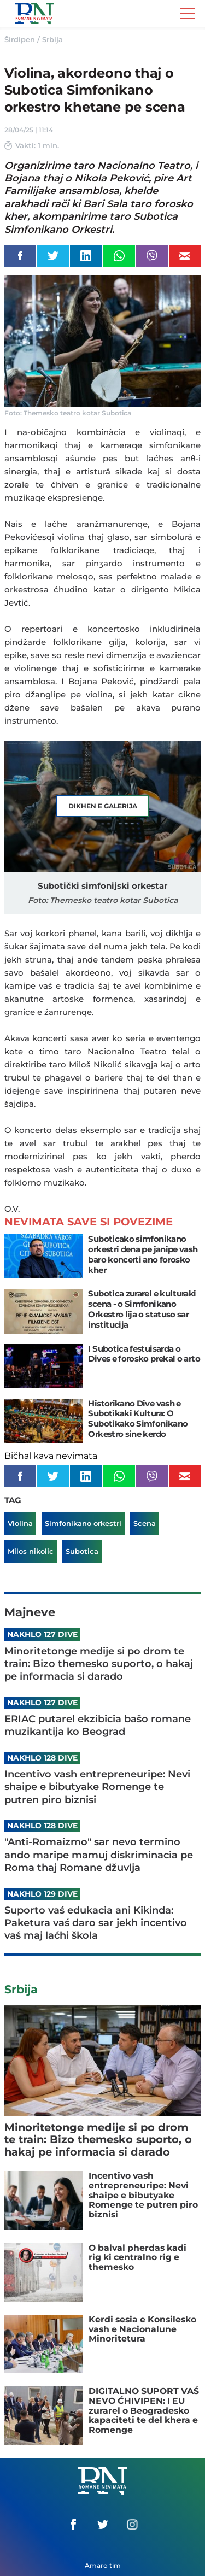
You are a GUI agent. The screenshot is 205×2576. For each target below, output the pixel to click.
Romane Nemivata (34, 14)
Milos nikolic (31, 1551)
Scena (144, 1523)
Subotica (82, 1551)
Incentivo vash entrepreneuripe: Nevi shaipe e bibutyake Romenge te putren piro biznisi (97, 1787)
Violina (20, 1523)
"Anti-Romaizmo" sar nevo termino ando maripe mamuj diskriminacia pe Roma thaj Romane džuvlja (98, 1855)
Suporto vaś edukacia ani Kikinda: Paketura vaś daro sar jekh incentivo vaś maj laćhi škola (95, 1923)
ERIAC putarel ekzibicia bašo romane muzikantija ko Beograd (97, 1725)
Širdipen (19, 39)
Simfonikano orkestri (83, 1523)
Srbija (52, 39)
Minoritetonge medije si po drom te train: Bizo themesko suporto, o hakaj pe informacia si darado (98, 1664)
